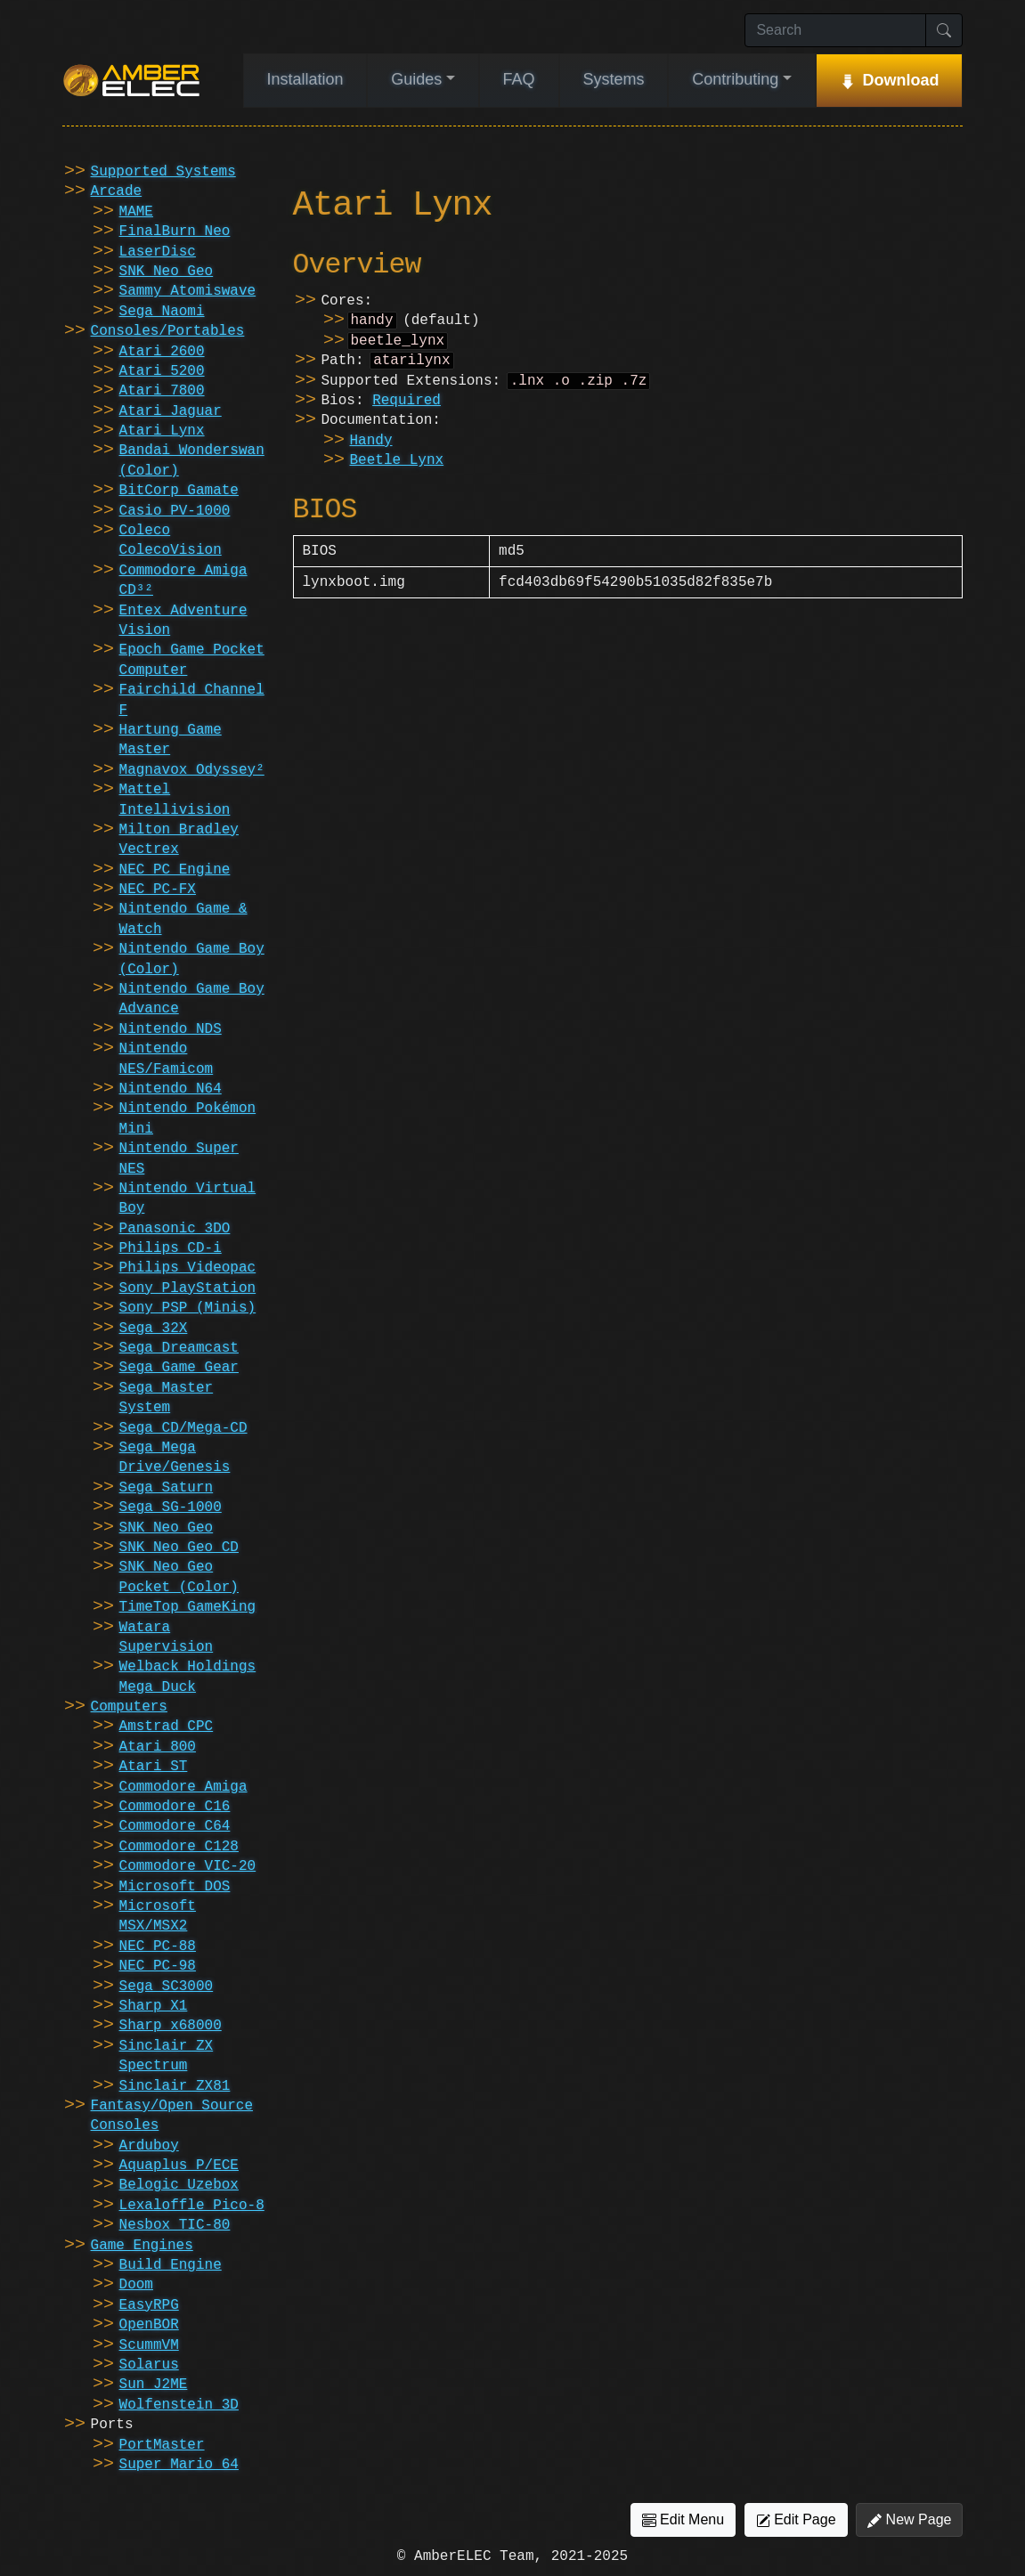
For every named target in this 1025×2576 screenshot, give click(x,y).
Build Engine (170, 2265)
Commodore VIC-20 (187, 1866)
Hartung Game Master (170, 740)
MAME (136, 212)
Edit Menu (683, 2520)
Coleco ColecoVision (170, 540)
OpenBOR (149, 2325)
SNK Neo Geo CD (179, 1547)
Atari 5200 (162, 371)
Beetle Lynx (397, 467)
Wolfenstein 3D (179, 2405)
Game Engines (142, 2245)
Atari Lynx (162, 431)
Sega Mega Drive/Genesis (175, 1457)
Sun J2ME (153, 2384)
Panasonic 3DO (175, 1229)
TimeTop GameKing (187, 1607)
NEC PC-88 (157, 1946)
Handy (371, 448)
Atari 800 (157, 1747)
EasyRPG (149, 2305)
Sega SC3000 (166, 1986)
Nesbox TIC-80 (175, 2225)
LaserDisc (157, 252)
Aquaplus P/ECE (179, 2165)
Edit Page (796, 2520)
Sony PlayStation (187, 1288)
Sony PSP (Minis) (187, 1308)
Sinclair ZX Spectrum (166, 2056)
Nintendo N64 (170, 1089)
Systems (613, 79)
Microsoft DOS (175, 1887)
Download (901, 80)
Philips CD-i (170, 1248)
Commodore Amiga (183, 1787)
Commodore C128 (179, 1847)
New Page (909, 2520)
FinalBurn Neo (175, 231)
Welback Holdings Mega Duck (187, 1676)
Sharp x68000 (170, 2026)
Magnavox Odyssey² (191, 770)
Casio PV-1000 (175, 511)
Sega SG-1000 (170, 1507)
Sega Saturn (166, 1488)
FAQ (519, 79)
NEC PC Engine (175, 870)
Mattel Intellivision (175, 799)
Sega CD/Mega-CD (183, 1428)
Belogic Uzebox (179, 2185)
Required (406, 408)
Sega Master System (166, 1398)
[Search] (835, 30)
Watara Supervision (166, 1637)
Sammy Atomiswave (187, 291)
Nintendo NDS (170, 1029)
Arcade (116, 191)
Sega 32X (153, 1328)
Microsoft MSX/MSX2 (157, 1916)
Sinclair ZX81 (175, 2086)
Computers (129, 1707)
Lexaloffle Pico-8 (191, 2205)
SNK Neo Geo (166, 271)
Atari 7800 (162, 391)
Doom (136, 2285)
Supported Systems (163, 172)
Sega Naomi (162, 311)
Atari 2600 (162, 352)
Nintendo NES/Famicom (166, 1058)
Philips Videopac (187, 1268)
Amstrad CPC (166, 1726)
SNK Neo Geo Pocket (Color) (179, 1577)
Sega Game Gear (179, 1367)
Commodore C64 (175, 1826)
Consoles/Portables (168, 331)
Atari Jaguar (170, 411)
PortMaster (162, 2445)
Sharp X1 (153, 2006)
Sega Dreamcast (179, 1348)
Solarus (149, 2365)
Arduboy (149, 2146)
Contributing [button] (735, 79)
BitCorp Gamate (179, 490)
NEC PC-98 (157, 1966)
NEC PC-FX (157, 889)
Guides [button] (416, 79)
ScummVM (149, 2345)
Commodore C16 (175, 1806)
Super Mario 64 (179, 2464)
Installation (304, 79)
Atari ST (153, 1766)
